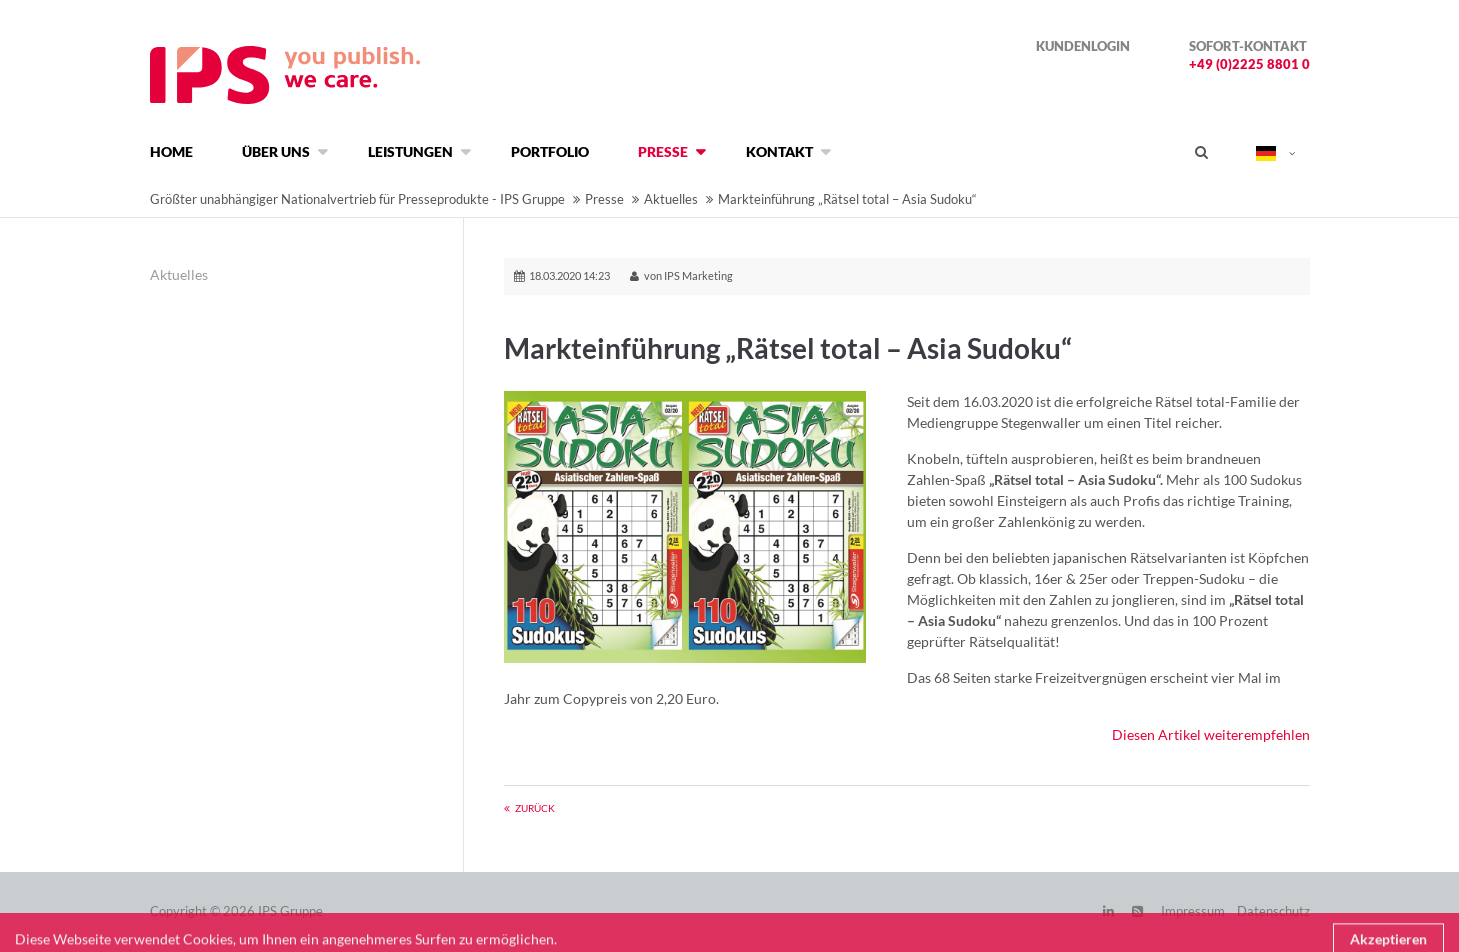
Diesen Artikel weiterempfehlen (1211, 734)
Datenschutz (1273, 911)
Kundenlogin (1083, 46)
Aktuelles (671, 199)
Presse (604, 199)
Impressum (1193, 911)
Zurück (535, 808)
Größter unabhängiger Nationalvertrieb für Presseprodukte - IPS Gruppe (357, 199)
